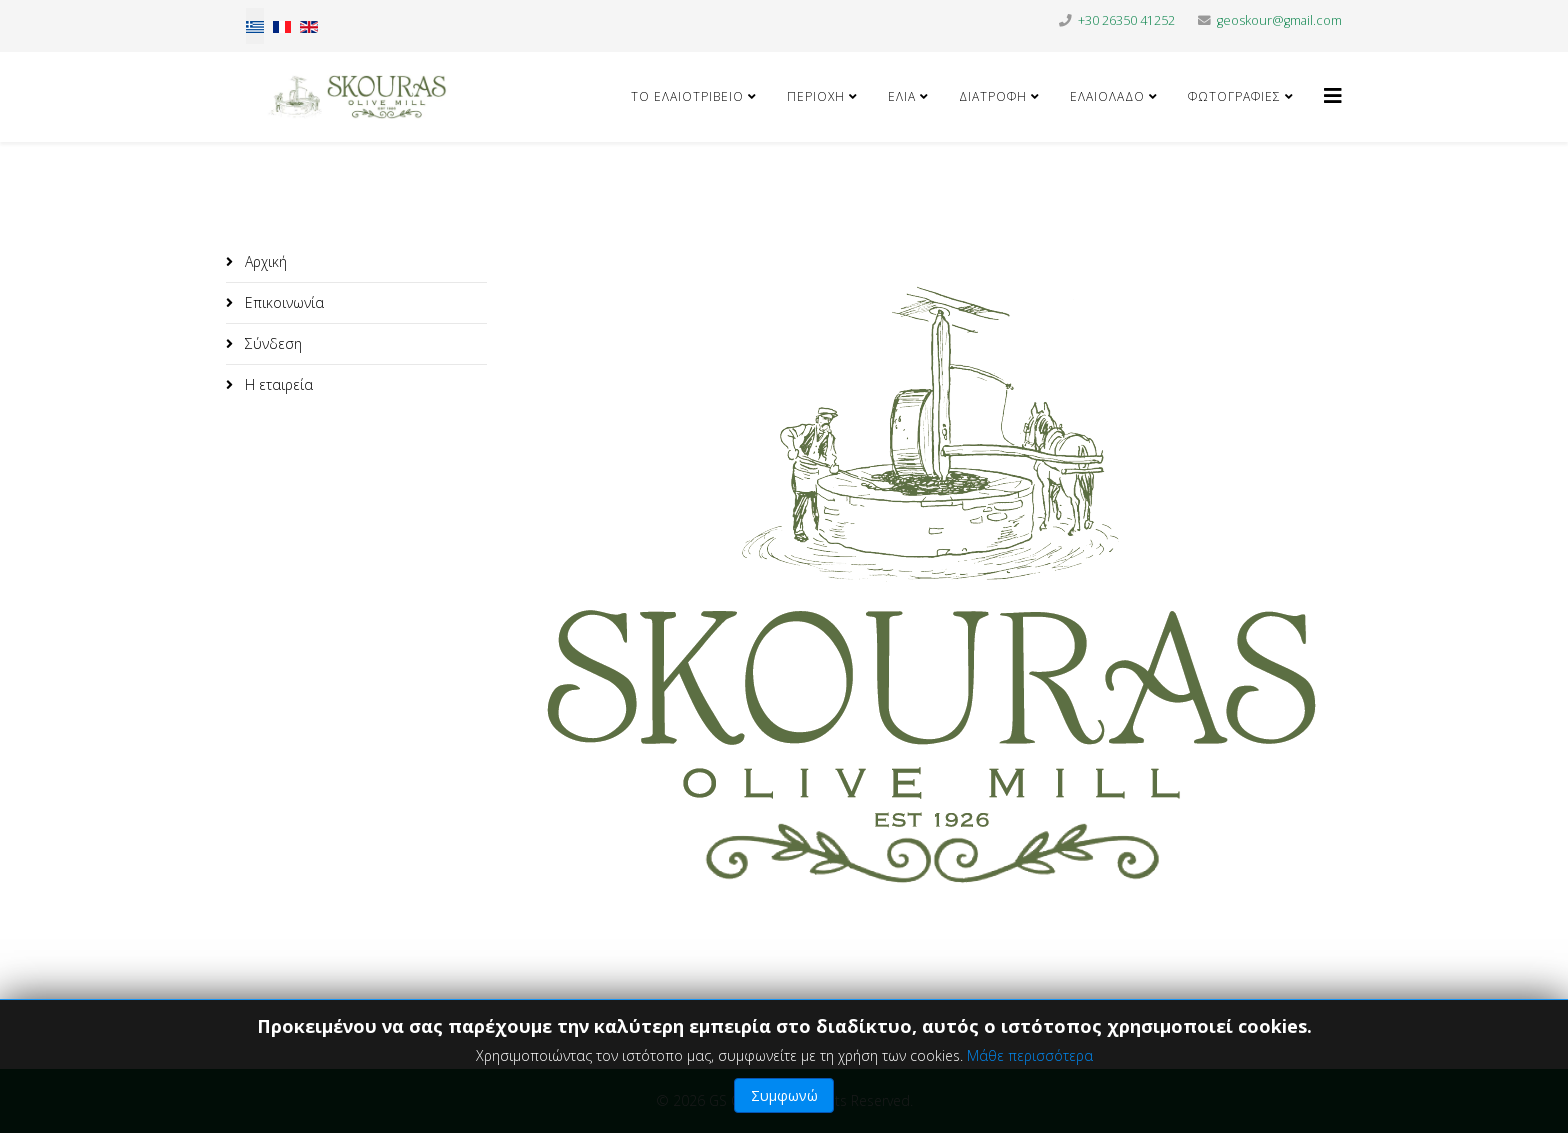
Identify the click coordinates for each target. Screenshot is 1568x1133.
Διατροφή (993, 96)
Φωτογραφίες (1234, 96)
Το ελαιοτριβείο (687, 96)
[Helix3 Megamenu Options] (1333, 95)
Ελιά (904, 96)
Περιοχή (816, 96)
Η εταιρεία (277, 384)
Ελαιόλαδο (1107, 96)
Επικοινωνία (282, 302)
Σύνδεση (271, 343)
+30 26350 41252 (1126, 20)
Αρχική (264, 261)
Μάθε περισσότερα (1030, 1055)
